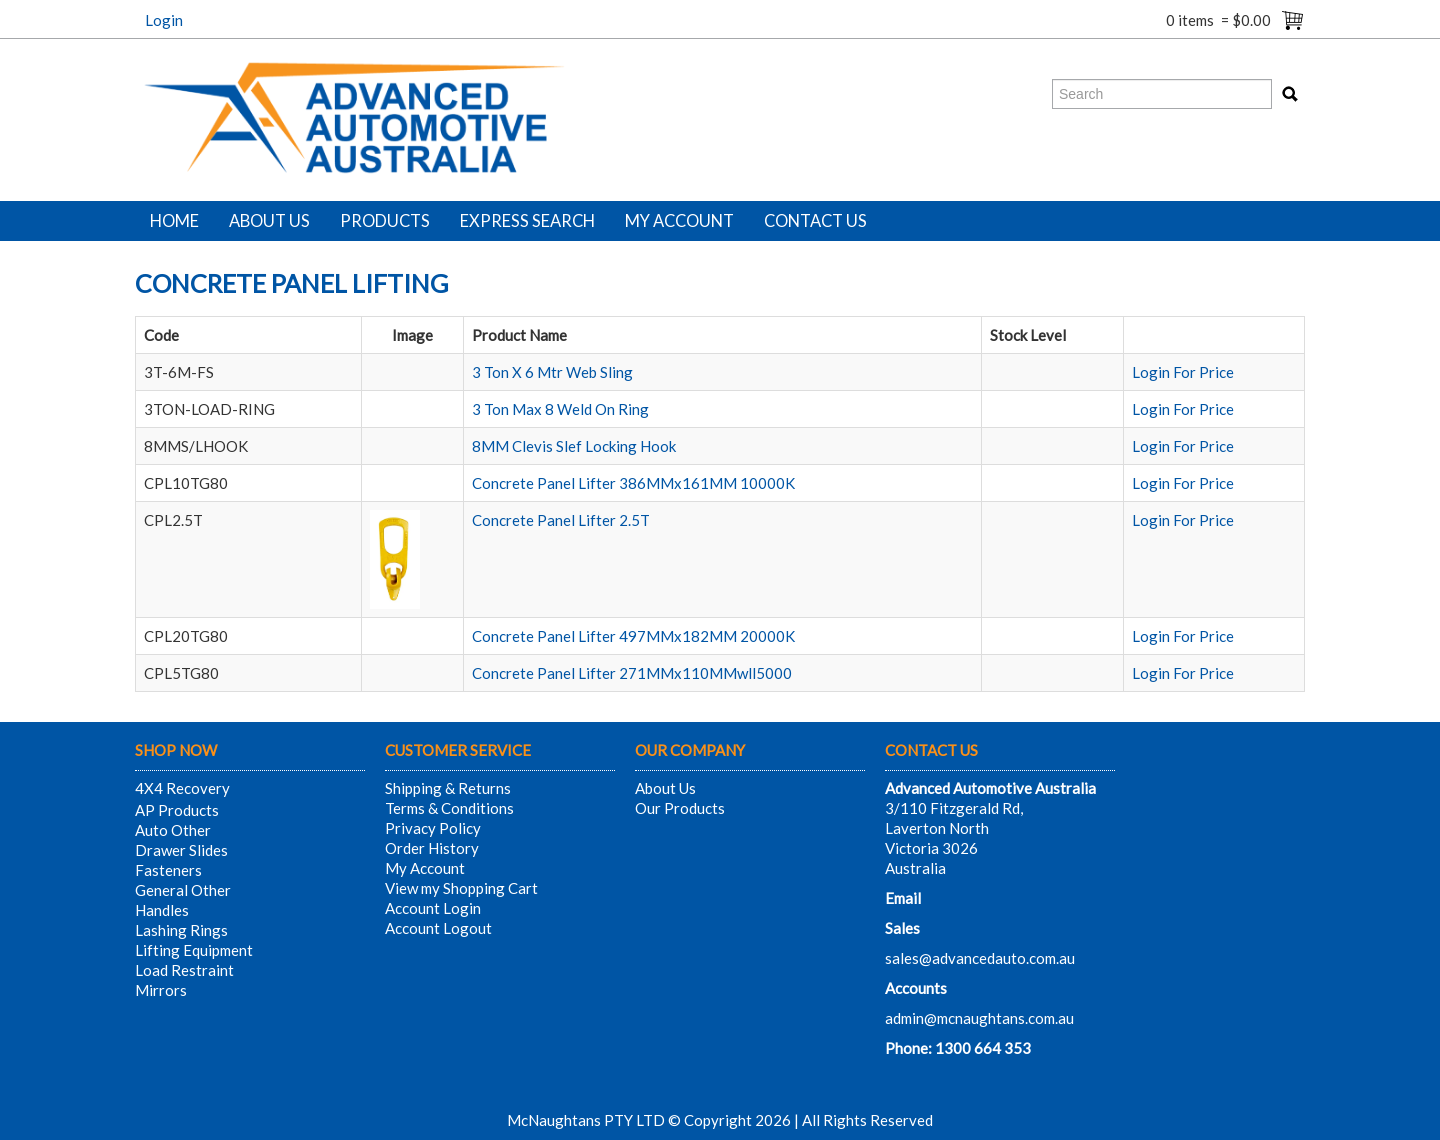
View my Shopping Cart (461, 888)
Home (174, 221)
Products (385, 221)
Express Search (527, 221)
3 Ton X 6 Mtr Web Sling (552, 372)
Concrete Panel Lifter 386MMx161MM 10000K (633, 483)
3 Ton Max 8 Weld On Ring (560, 409)
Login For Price (1183, 372)
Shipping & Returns (448, 788)
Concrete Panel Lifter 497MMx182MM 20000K (633, 636)
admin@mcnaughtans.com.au (979, 1018)
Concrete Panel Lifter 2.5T (561, 520)
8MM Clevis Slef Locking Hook (574, 446)
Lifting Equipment (194, 950)
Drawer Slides (181, 850)
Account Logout (438, 928)
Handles (162, 910)
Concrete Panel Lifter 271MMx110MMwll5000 (632, 673)
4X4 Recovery (182, 788)
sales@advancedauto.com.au (980, 958)
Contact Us (815, 221)
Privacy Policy (433, 828)
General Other (183, 890)
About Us (269, 221)
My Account (679, 221)
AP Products (177, 810)
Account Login (433, 908)
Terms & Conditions (449, 808)
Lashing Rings (181, 930)
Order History (432, 848)
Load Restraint (184, 970)
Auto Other (173, 830)
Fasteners (168, 870)
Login (164, 20)
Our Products (680, 808)
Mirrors (161, 990)
